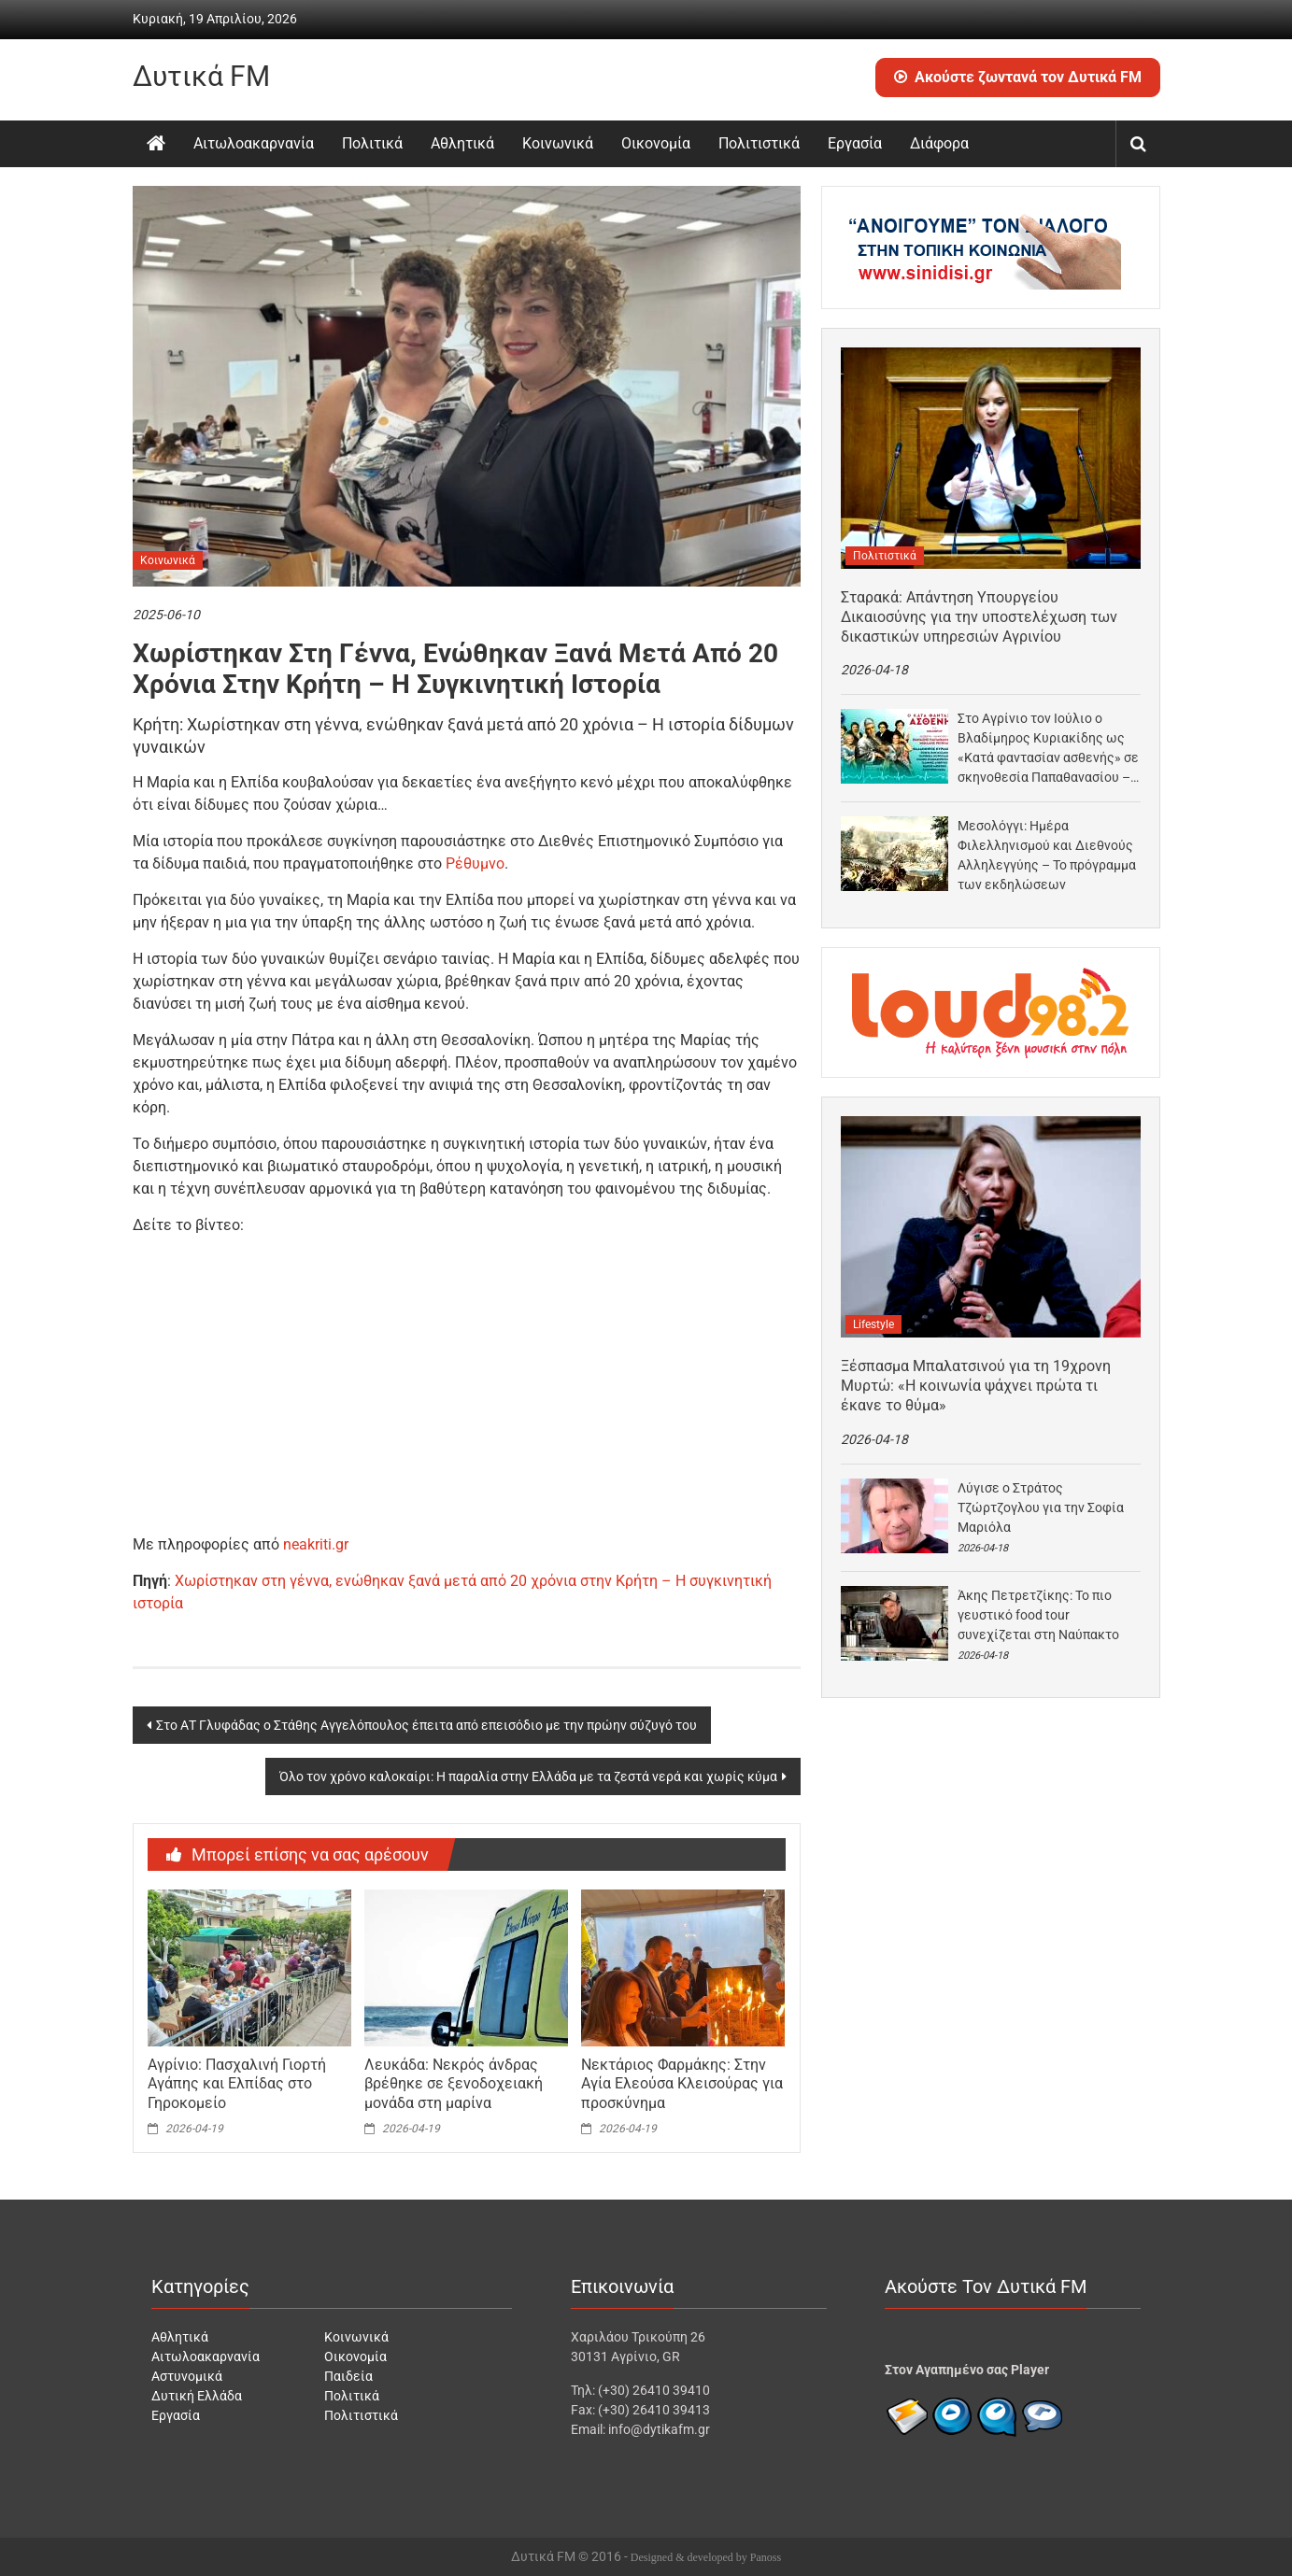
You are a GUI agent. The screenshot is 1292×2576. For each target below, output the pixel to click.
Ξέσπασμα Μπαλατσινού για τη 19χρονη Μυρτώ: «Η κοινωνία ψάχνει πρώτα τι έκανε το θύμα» (976, 1385)
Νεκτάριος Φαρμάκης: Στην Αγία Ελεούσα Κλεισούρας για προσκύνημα (682, 2084)
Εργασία (855, 143)
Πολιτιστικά (759, 143)
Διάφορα (939, 143)
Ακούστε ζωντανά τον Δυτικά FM (1018, 77)
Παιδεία (348, 2376)
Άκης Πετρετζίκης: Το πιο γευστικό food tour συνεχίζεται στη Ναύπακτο (1038, 1615)
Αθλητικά (462, 143)
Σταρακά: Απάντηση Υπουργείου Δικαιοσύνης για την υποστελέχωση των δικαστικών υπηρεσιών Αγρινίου (979, 616)
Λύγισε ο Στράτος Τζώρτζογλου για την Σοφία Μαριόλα (1041, 1507)
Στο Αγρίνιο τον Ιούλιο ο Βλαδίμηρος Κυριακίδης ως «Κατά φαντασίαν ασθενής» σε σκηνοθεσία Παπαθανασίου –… (1048, 748)
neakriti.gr (315, 1544)
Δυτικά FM (201, 76)
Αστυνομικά (186, 2376)
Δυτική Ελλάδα (196, 2395)
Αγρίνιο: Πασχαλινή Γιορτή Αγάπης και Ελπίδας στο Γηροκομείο (237, 2084)
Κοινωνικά (557, 143)
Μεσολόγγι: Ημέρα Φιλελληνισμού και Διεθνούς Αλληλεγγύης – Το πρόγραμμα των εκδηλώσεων (1047, 855)
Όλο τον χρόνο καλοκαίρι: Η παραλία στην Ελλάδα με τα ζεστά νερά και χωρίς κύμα (528, 1776)
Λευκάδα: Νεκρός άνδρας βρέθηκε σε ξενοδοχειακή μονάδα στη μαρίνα (453, 2084)
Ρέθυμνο (475, 863)
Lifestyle (873, 1324)
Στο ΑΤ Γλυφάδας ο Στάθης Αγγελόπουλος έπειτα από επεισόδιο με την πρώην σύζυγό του (426, 1725)
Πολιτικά (372, 143)
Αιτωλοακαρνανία (253, 143)
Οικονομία (655, 143)
